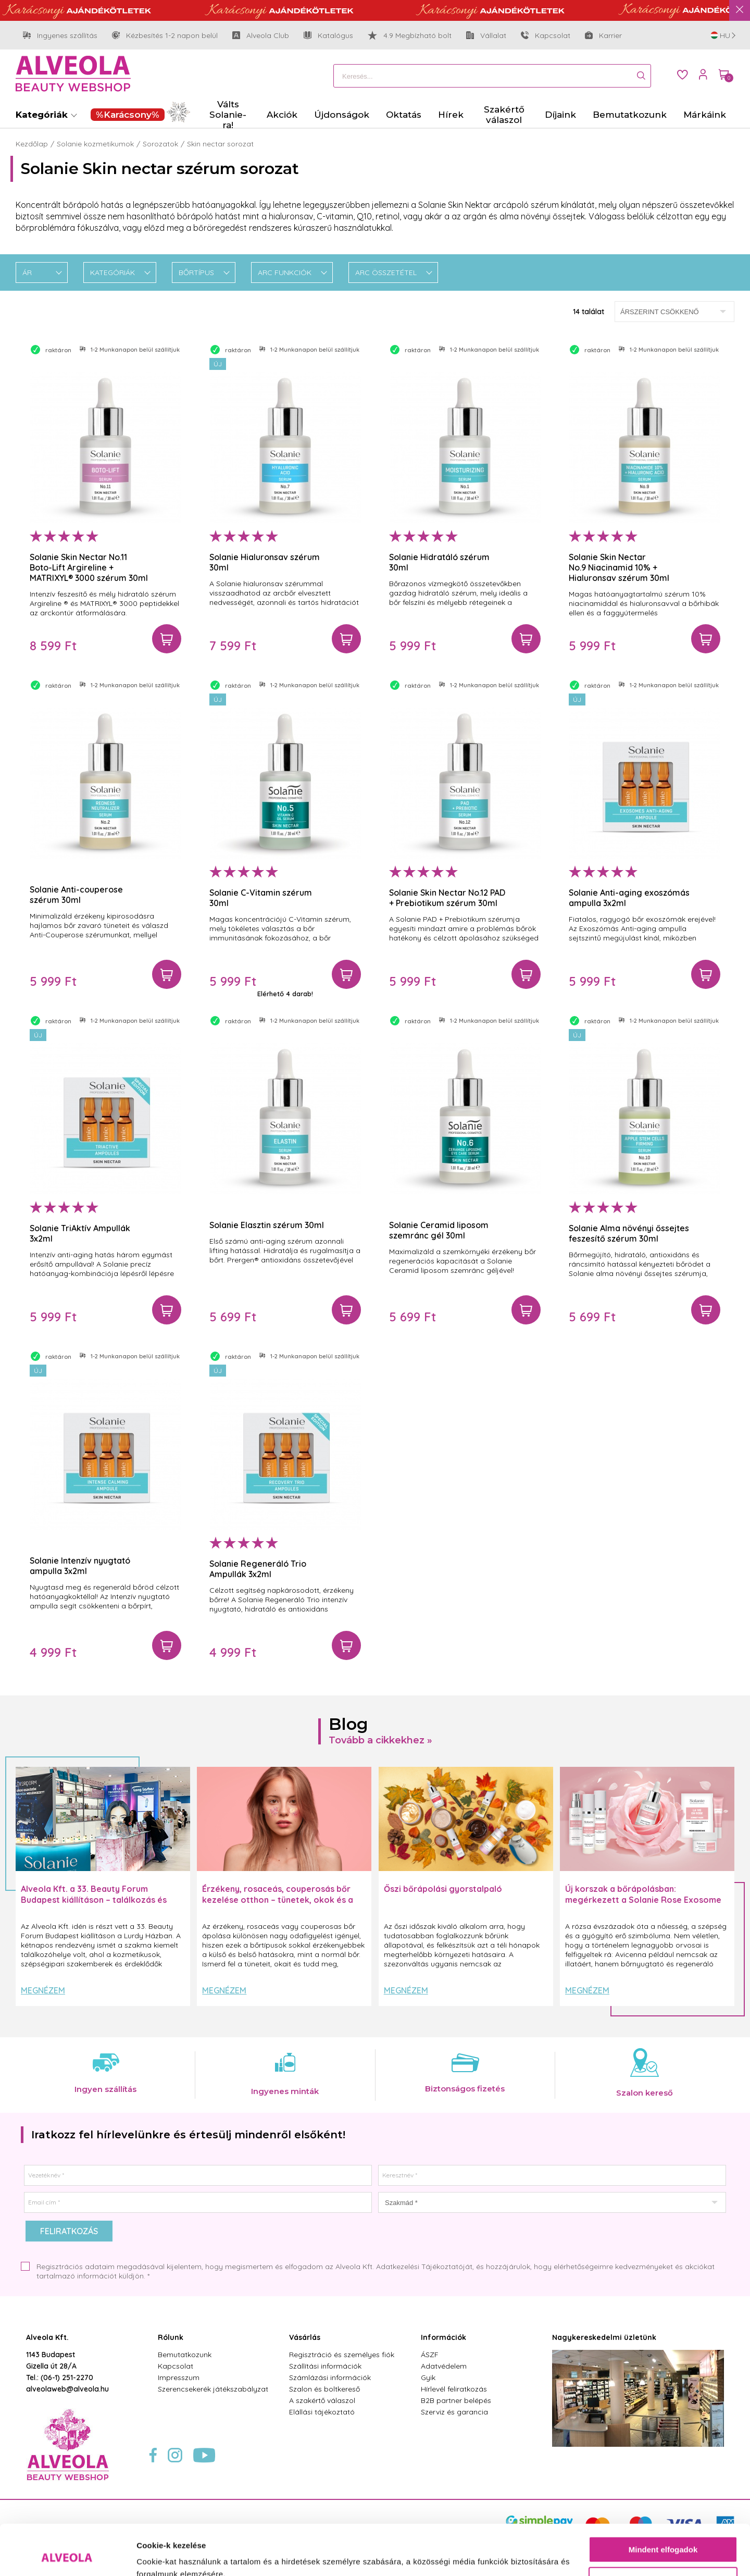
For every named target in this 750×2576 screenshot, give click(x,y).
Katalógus (328, 35)
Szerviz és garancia (454, 2412)
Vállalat (486, 36)
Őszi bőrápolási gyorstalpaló (443, 1889)
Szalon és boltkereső (324, 2389)
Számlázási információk (330, 2377)
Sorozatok (160, 143)
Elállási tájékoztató (322, 2412)
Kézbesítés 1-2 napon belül (165, 36)
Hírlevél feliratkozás (454, 2389)
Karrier (603, 35)
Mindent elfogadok (663, 2502)
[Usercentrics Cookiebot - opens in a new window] (67, 2555)
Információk (443, 2337)
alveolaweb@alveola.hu (67, 2389)
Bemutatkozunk (184, 2354)
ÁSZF (430, 2354)
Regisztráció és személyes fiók (341, 2354)
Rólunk (170, 2337)
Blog (348, 1724)
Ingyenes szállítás (60, 36)
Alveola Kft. (47, 2337)
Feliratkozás (69, 2231)
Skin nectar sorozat (220, 143)
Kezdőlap (32, 143)
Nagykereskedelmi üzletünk (604, 2337)
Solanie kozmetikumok (95, 143)
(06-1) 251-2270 (67, 2377)
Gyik (428, 2377)
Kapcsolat (545, 35)
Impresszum (178, 2377)
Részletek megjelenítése (182, 2555)
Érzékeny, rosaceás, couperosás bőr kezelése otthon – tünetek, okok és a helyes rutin (277, 1900)
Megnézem (43, 1990)
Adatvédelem (444, 2366)
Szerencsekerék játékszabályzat (213, 2389)
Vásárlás (304, 2337)
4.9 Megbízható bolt (410, 35)
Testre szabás (663, 2532)
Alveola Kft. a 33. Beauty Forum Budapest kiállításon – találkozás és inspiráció (94, 1900)
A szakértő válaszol (322, 2400)
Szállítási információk (325, 2366)
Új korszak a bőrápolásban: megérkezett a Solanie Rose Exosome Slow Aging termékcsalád (643, 1900)
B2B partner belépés (456, 2400)
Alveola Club (260, 36)
